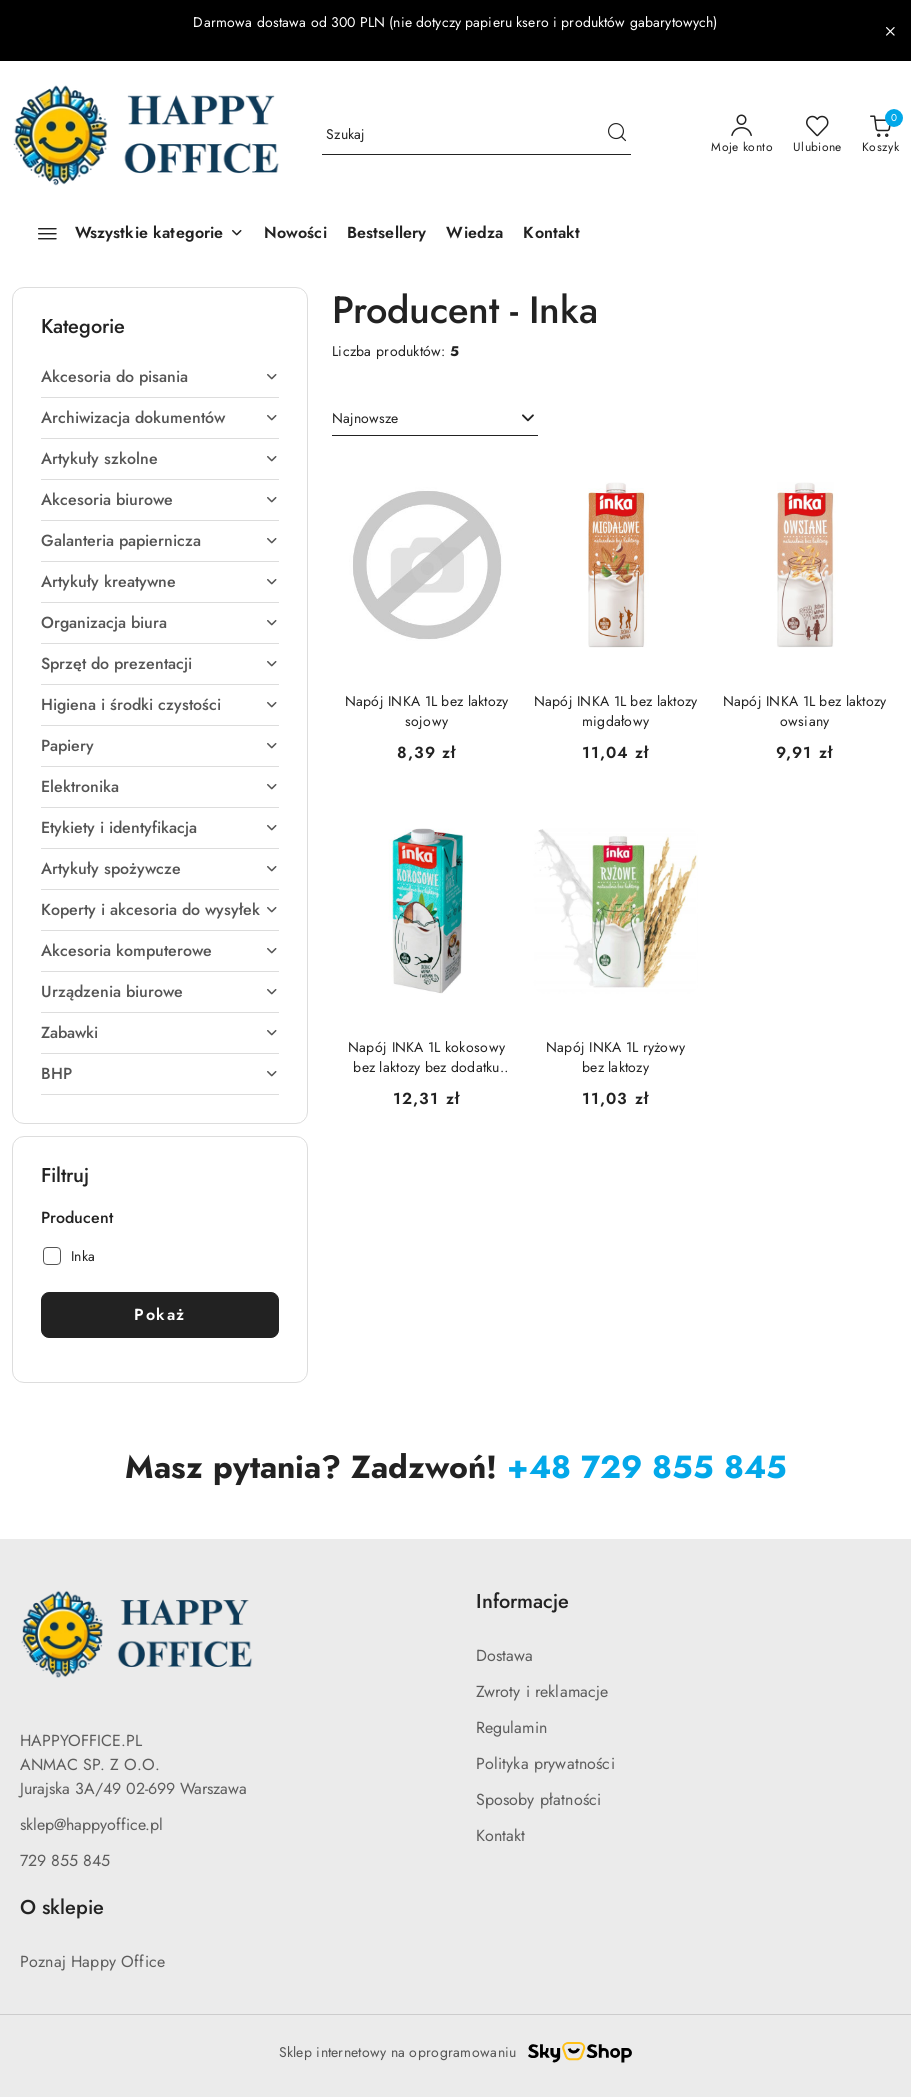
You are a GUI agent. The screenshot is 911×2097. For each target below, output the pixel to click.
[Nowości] (295, 234)
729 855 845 (65, 1860)
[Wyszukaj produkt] (476, 135)
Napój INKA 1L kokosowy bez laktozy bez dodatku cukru (426, 1057)
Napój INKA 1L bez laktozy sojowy (427, 711)
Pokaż (160, 1314)
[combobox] (435, 419)
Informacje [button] (522, 1601)
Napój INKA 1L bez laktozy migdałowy (616, 711)
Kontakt (501, 1835)
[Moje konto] (742, 135)
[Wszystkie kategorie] (132, 234)
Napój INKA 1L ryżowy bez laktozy (616, 1057)
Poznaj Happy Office (92, 1961)
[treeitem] (160, 377)
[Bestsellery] (387, 234)
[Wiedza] (474, 234)
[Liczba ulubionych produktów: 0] (817, 135)
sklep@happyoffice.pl (91, 1824)
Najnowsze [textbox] (365, 418)
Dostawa (505, 1655)
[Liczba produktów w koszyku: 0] (880, 135)
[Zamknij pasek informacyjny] (890, 31)
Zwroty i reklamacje (542, 1691)
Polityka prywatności (545, 1763)
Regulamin (511, 1727)
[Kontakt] (551, 234)
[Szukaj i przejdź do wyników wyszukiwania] (617, 135)
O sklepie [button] (62, 1907)
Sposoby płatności (539, 1799)
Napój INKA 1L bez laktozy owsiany (805, 711)
